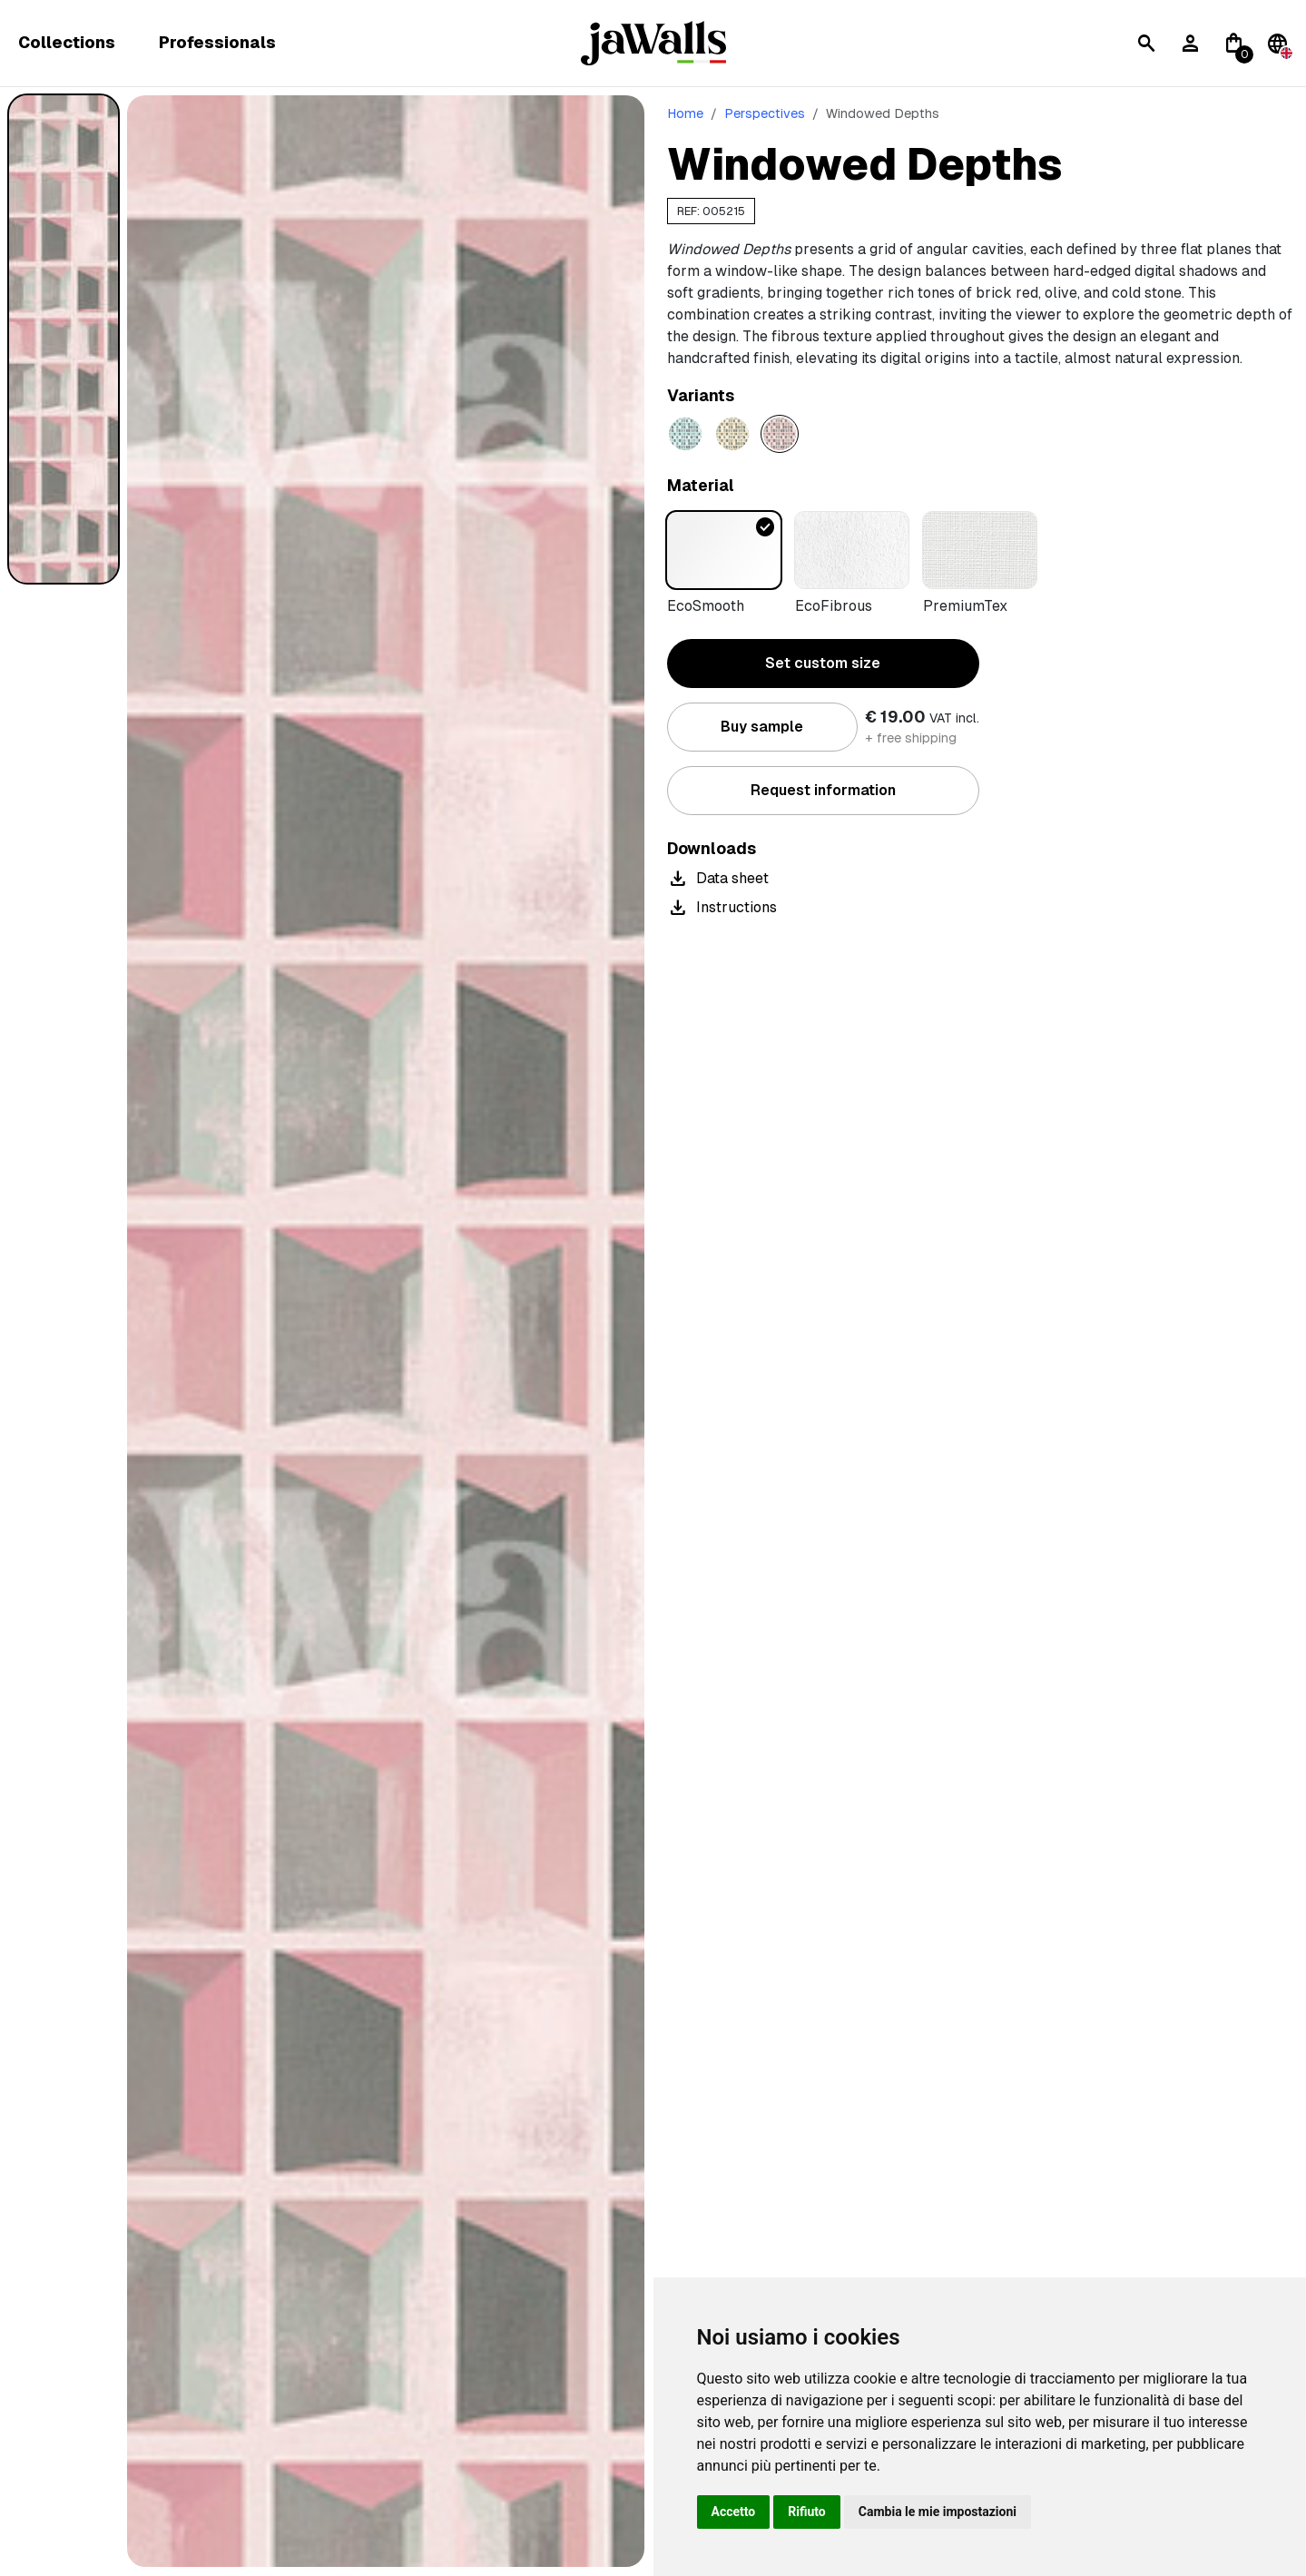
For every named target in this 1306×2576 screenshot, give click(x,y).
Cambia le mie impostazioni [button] (937, 2511)
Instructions (722, 908)
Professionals (217, 43)
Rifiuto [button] (807, 2511)
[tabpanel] (385, 1331)
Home (685, 113)
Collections (66, 43)
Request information (823, 790)
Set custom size (822, 663)
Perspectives (764, 113)
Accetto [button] (734, 2511)
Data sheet (718, 879)
